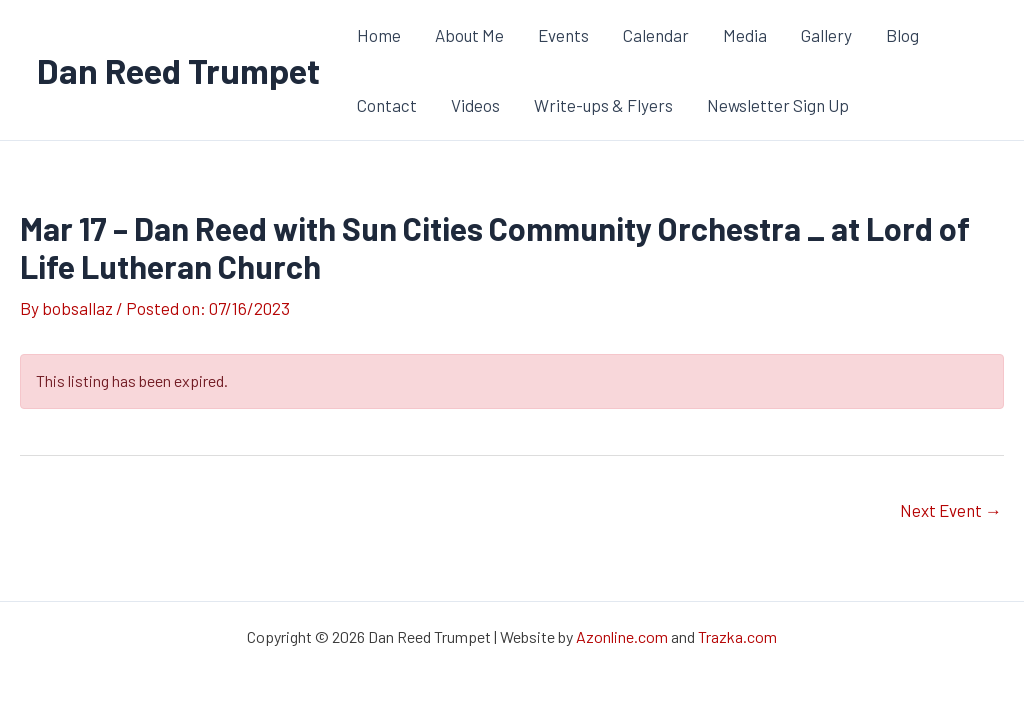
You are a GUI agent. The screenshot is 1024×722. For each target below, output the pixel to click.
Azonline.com (622, 636)
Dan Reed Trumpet (178, 70)
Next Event (951, 510)
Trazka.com (737, 636)
